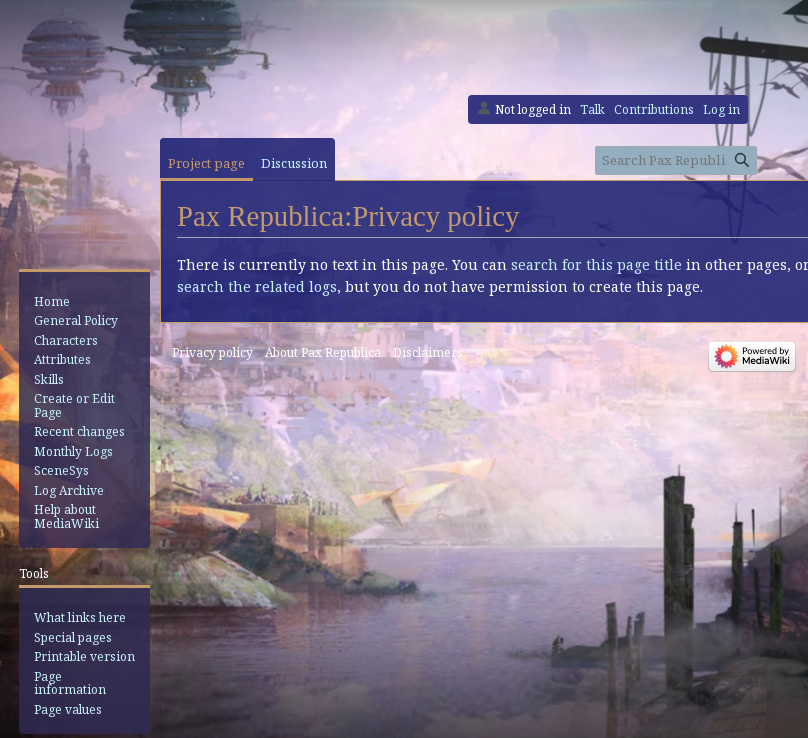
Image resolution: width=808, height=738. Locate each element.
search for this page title (596, 264)
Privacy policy (212, 352)
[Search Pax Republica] (676, 160)
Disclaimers (428, 352)
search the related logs (257, 286)
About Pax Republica (323, 352)
